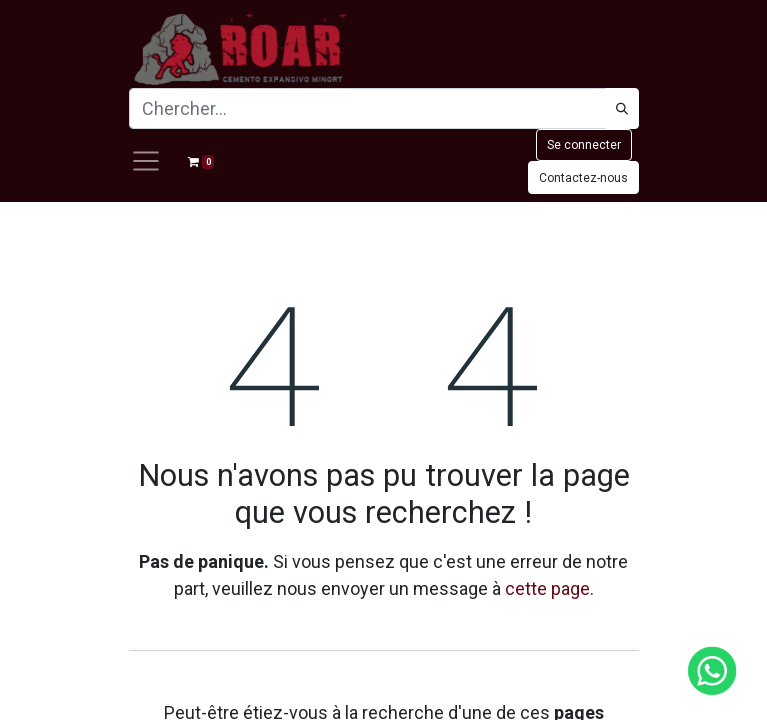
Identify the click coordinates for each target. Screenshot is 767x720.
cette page (547, 588)
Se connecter (584, 145)
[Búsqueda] (622, 108)
